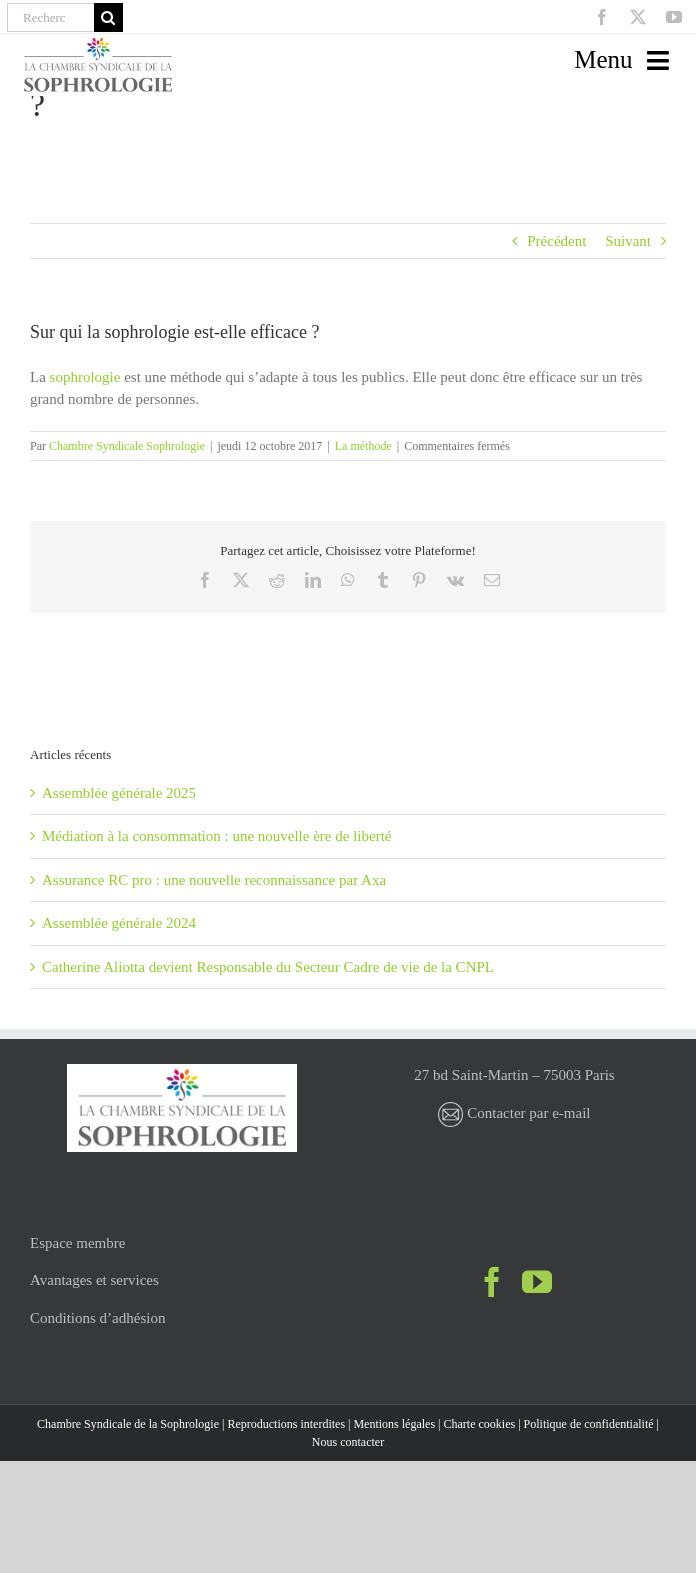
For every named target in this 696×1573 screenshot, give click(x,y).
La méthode (363, 446)
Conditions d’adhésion (97, 1318)
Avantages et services (94, 1280)
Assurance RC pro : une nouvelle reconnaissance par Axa (214, 880)
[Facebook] (492, 1282)
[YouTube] (537, 1282)
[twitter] (638, 17)
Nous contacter (348, 1442)
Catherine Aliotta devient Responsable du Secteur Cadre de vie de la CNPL (268, 967)
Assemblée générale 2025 (119, 793)
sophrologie (85, 377)
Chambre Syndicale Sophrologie (127, 446)
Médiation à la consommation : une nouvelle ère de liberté (216, 836)
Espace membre (77, 1243)
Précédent (556, 241)
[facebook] (602, 17)
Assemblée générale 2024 (119, 923)
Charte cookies (480, 1424)
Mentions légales (394, 1424)
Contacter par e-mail (514, 1113)
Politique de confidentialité (589, 1424)
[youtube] (674, 17)
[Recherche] (50, 17)
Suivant (628, 241)
